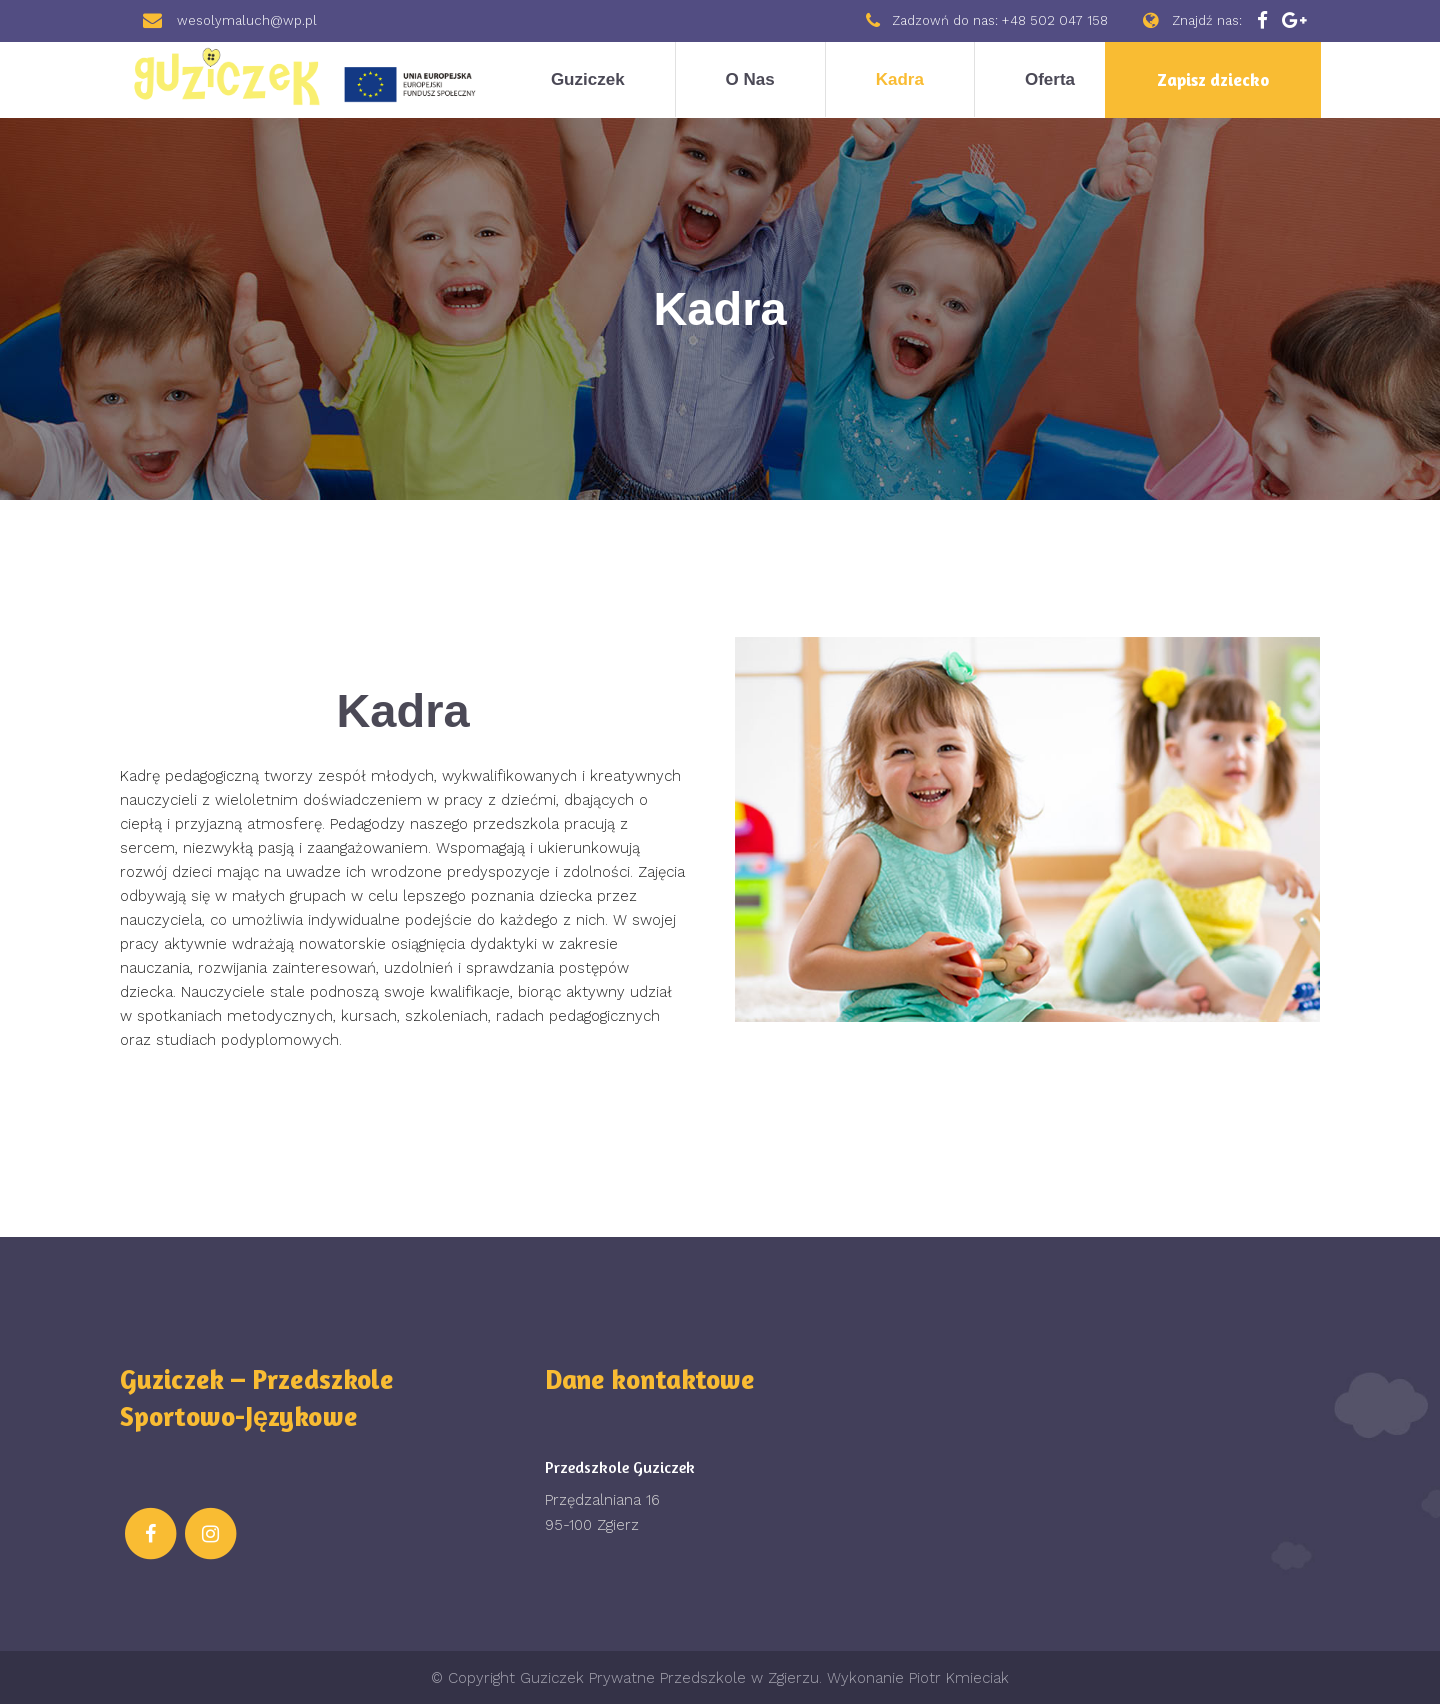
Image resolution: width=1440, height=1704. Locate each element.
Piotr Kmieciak (959, 1678)
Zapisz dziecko (1213, 79)
